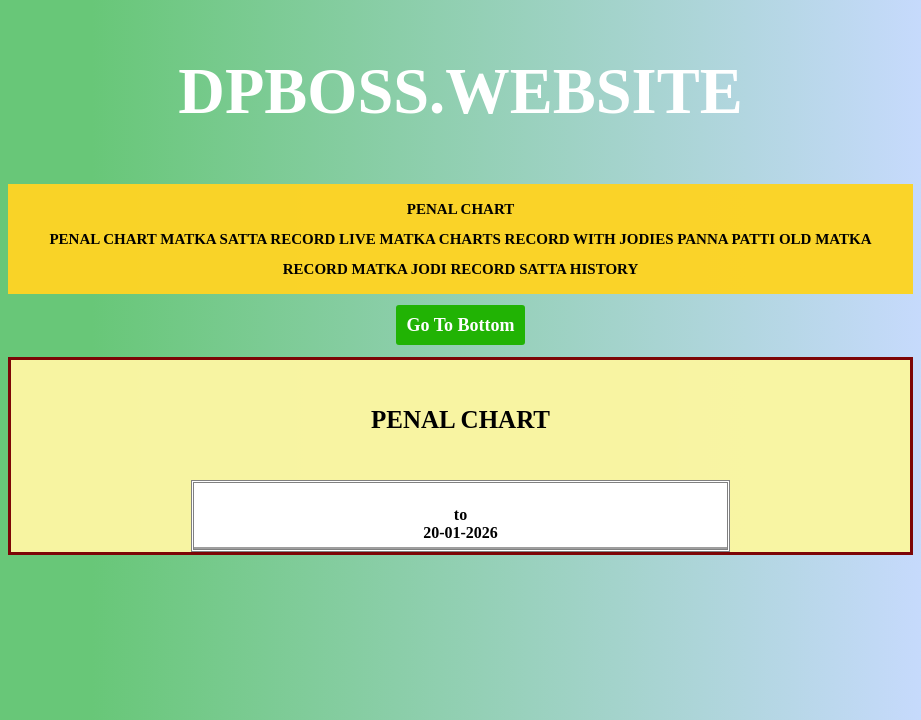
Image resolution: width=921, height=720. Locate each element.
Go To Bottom (460, 325)
